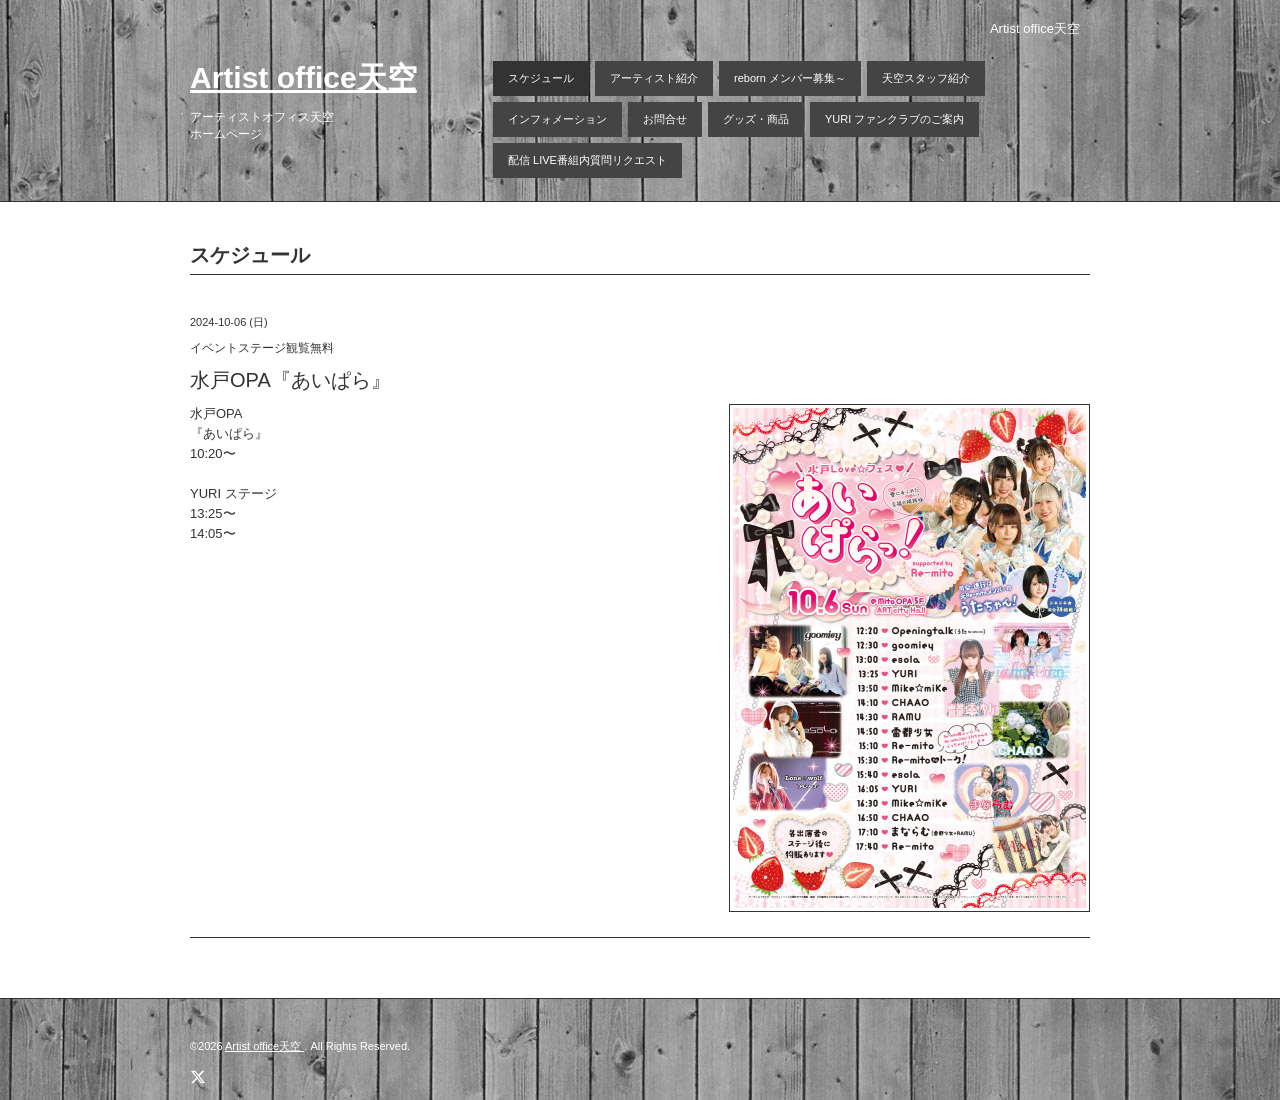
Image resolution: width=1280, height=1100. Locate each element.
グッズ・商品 (756, 119)
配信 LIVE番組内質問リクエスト (587, 160)
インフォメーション (557, 119)
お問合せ (665, 119)
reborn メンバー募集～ (790, 78)
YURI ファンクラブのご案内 (894, 119)
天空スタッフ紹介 (926, 78)
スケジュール (541, 78)
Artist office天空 (303, 77)
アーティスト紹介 (654, 78)
